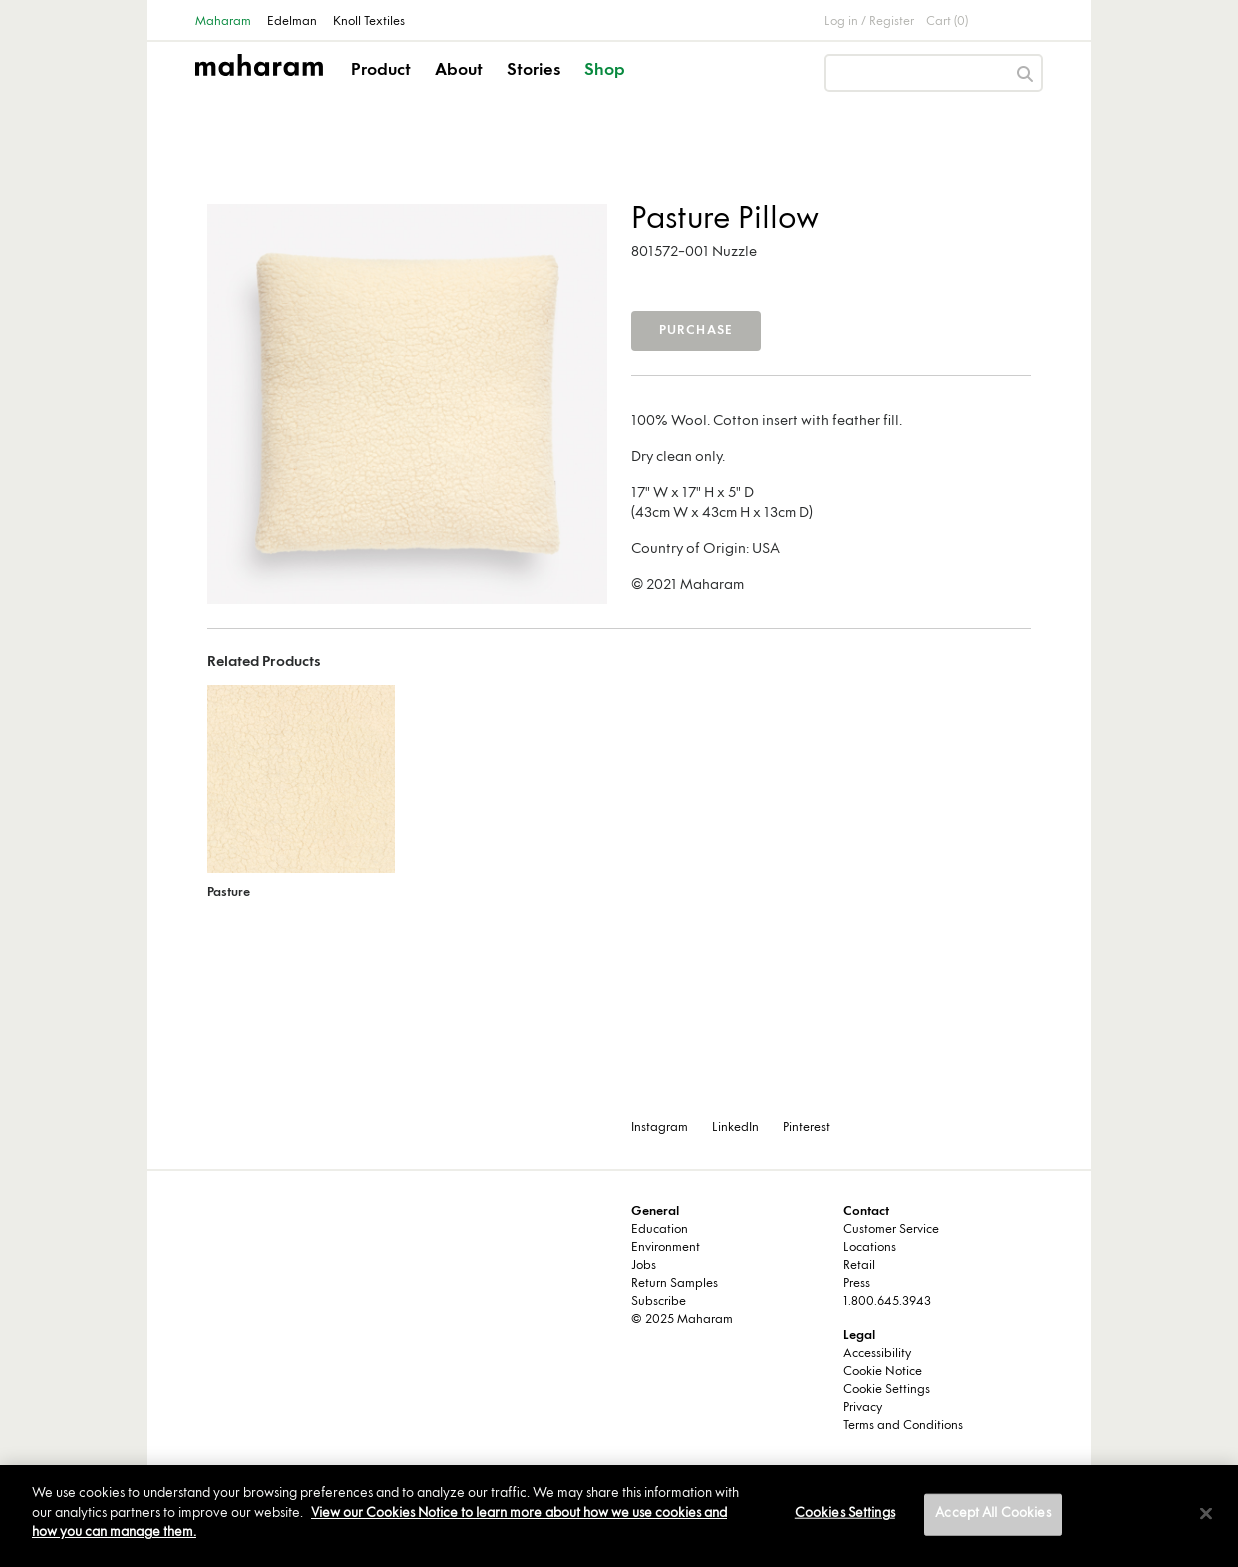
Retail (859, 1266)
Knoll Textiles (369, 22)
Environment (665, 1248)
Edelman (292, 22)
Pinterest (806, 1128)
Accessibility (877, 1354)
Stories (533, 71)
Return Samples (674, 1284)
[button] (382, 88)
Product (381, 71)
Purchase (696, 331)
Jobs (643, 1266)
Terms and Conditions (903, 1426)
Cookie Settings (886, 1390)
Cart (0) (947, 22)
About (459, 71)
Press (856, 1284)
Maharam (223, 22)
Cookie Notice (882, 1372)
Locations (869, 1248)
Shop (604, 71)
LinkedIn (735, 1128)
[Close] (1206, 1514)
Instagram (659, 1128)
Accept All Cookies (992, 1514)
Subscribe (658, 1302)
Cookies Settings (845, 1514)
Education (659, 1230)
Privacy (862, 1408)
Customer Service (891, 1230)
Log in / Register (869, 22)
